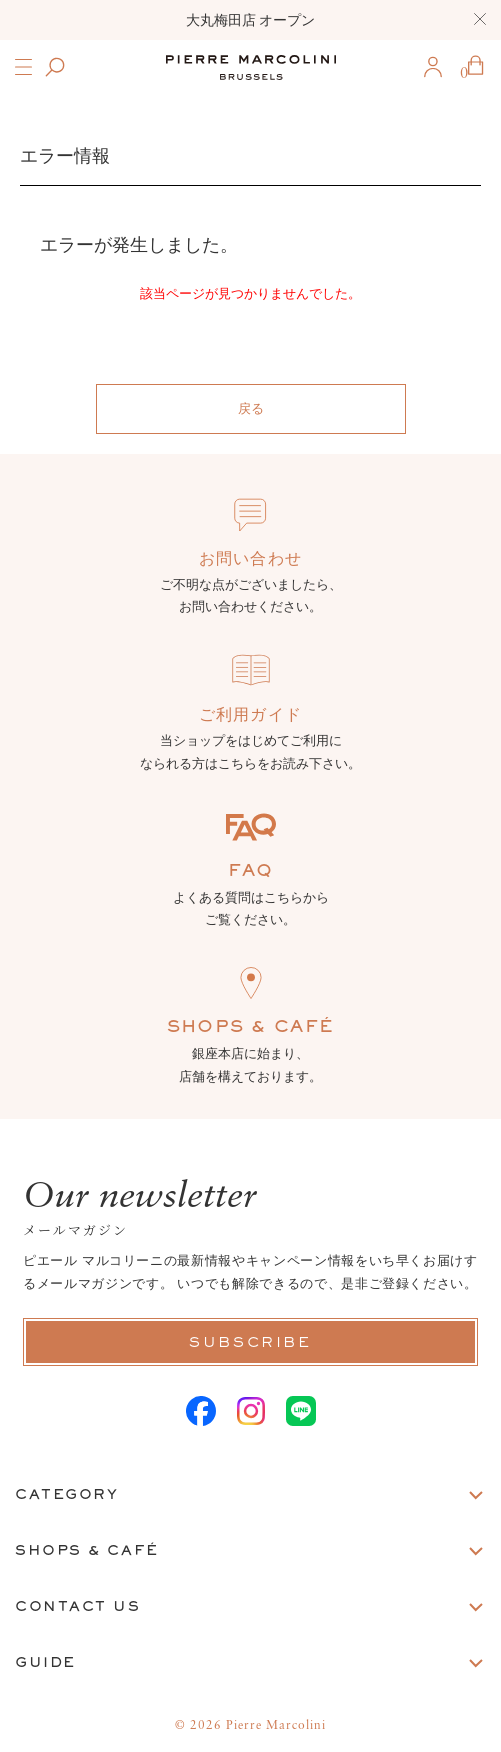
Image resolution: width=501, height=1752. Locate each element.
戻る (251, 408)
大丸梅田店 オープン (251, 20)
